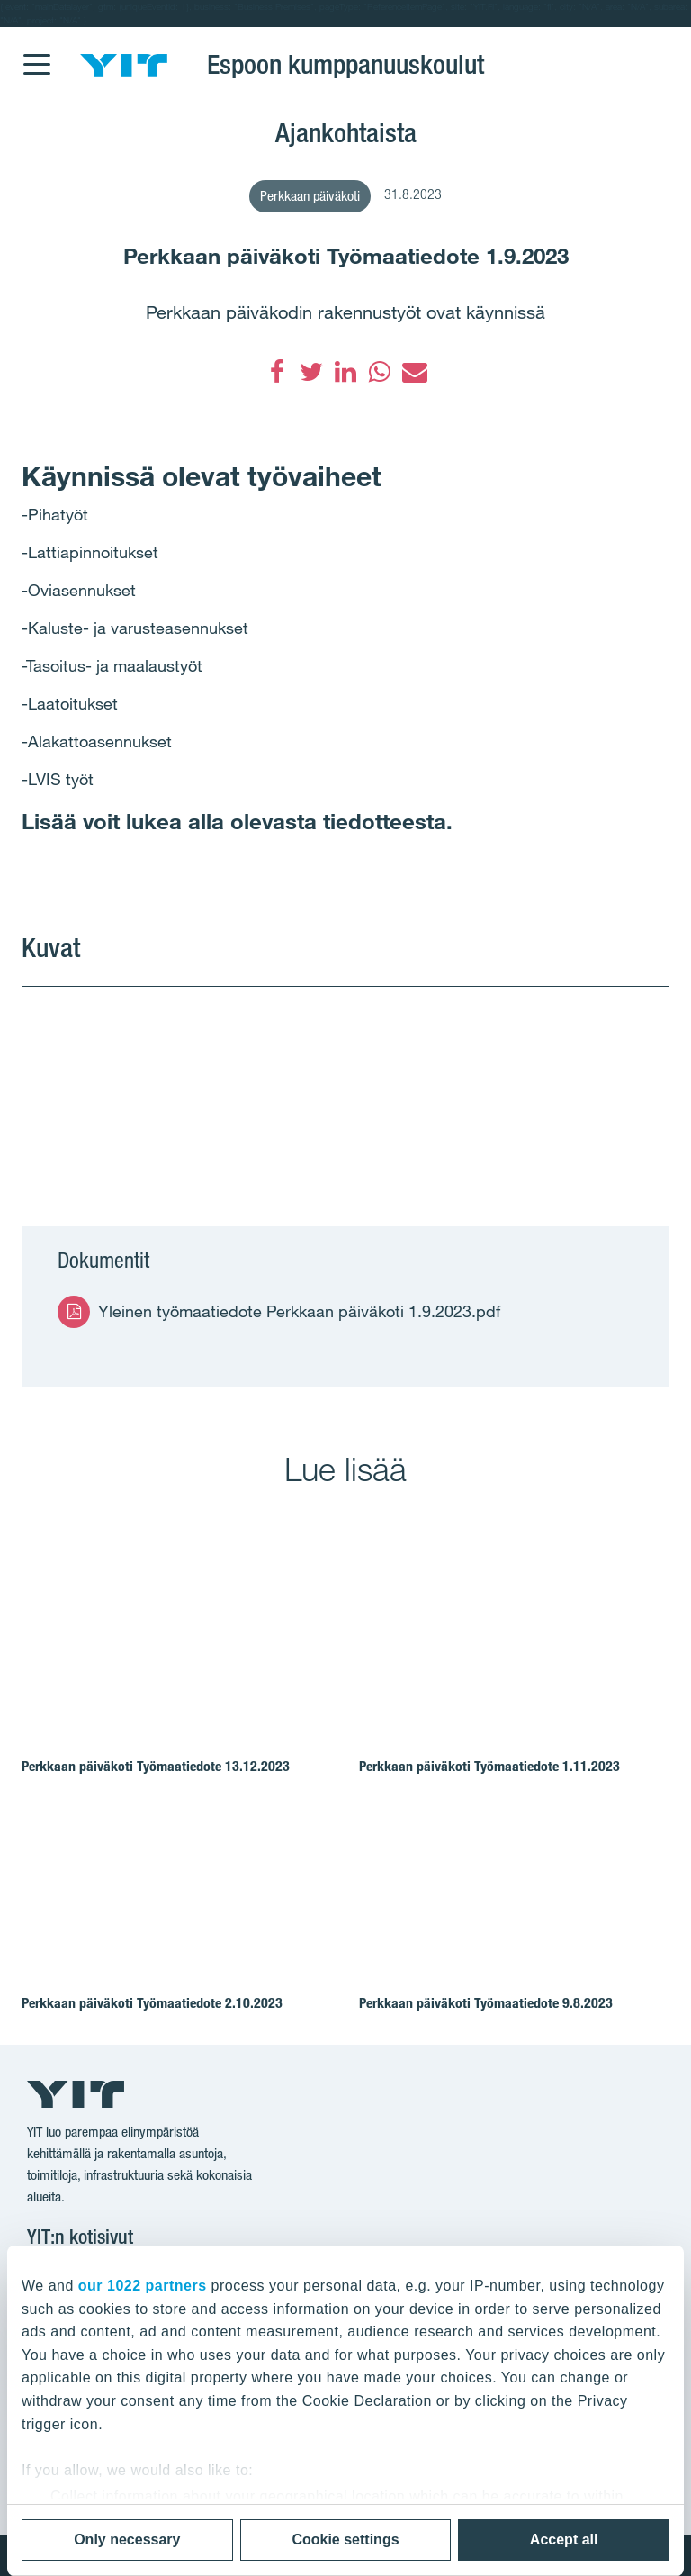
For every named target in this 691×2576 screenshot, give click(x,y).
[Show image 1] (183, 1084)
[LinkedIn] (345, 371)
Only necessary (127, 2539)
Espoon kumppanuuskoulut (345, 64)
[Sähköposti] (414, 371)
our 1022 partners (142, 2285)
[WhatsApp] (379, 371)
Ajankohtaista (346, 132)
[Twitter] (311, 371)
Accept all (564, 2539)
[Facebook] (277, 371)
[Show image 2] (508, 1084)
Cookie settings (345, 2539)
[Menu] (36, 53)
